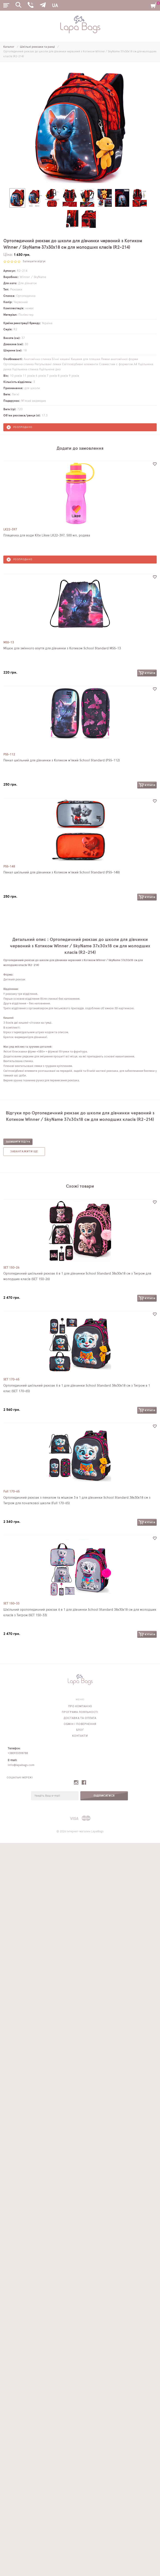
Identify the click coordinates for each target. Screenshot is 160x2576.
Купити (147, 673)
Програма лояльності (80, 1712)
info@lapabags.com (21, 1765)
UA (55, 5)
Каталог (9, 46)
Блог (80, 1730)
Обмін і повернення (80, 1724)
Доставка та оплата (80, 1718)
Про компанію (80, 1706)
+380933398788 (18, 1753)
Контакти (80, 1735)
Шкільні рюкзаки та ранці (38, 46)
